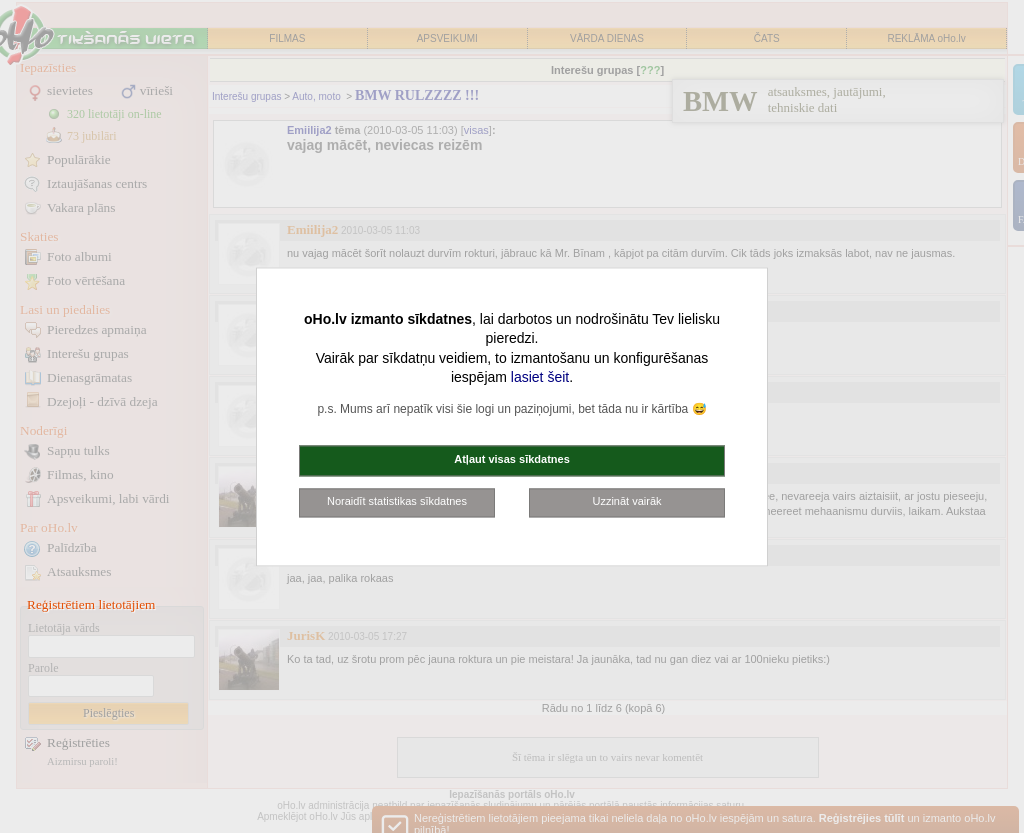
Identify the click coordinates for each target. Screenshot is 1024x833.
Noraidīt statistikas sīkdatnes (397, 501)
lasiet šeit (540, 378)
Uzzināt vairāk (626, 501)
